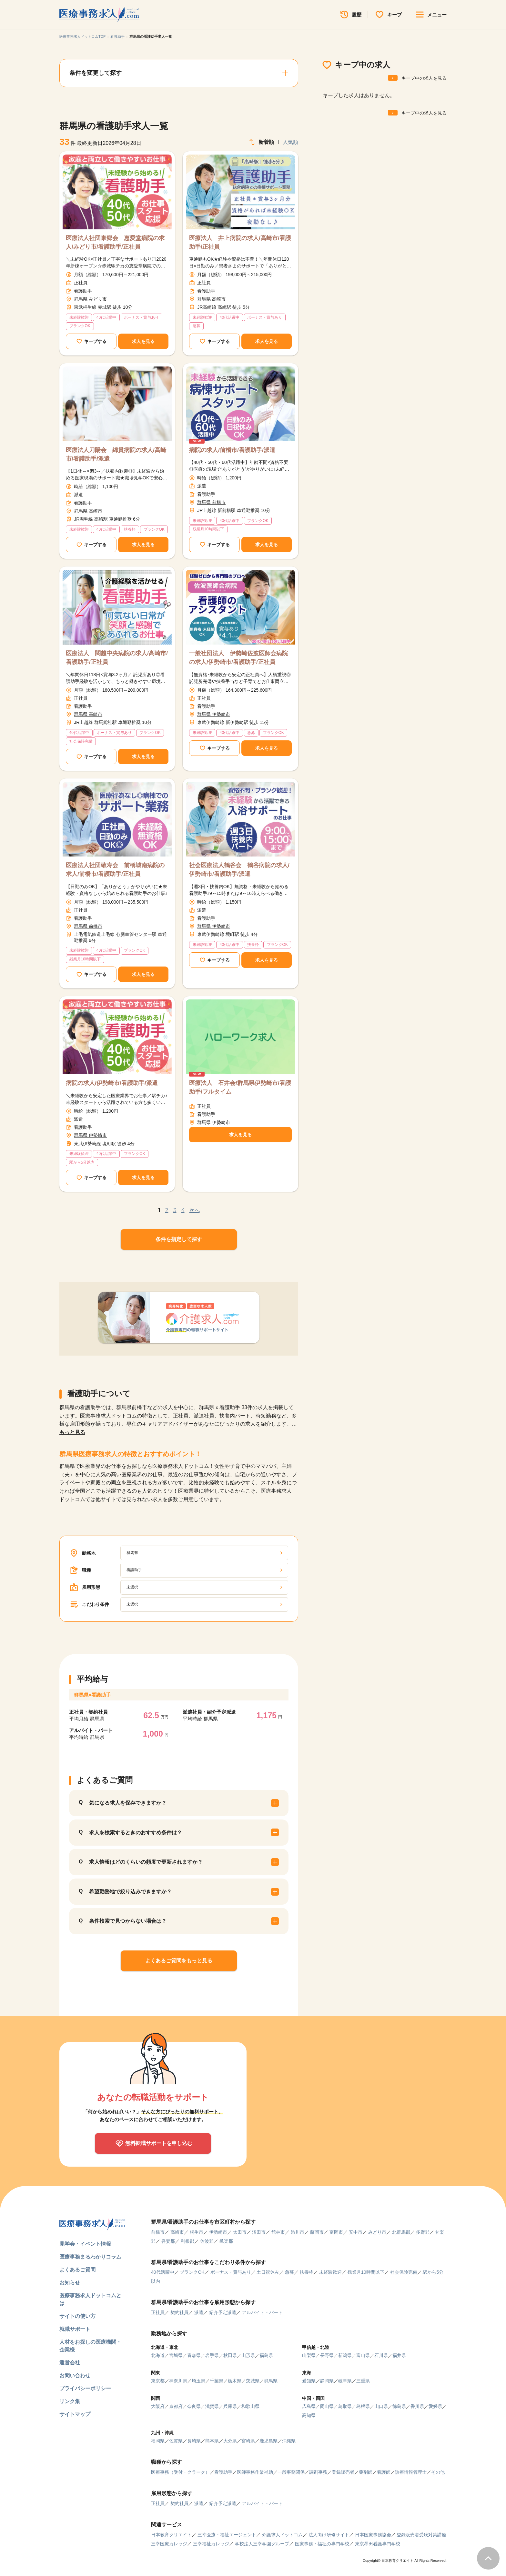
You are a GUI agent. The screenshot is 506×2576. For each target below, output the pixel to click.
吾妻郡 (168, 2241)
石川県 (381, 2355)
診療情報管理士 (411, 2472)
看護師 (383, 2472)
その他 (438, 2472)
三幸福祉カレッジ (211, 2543)
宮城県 (176, 2355)
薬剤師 (365, 2472)
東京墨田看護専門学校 (377, 2543)
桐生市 (196, 2232)
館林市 (278, 2232)
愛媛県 (435, 2406)
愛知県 (309, 2380)
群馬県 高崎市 (211, 299)
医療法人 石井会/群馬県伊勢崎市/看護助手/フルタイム (240, 1087)
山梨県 (309, 2355)
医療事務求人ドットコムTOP (82, 36)
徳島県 (399, 2406)
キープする (95, 341)
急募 (289, 2272)
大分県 (230, 2440)
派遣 (198, 2312)
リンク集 (69, 2401)
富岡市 (336, 2232)
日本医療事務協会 (373, 2534)
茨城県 (252, 2380)
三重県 (363, 2380)
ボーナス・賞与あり (230, 2272)
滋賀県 (212, 2406)
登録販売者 (343, 2472)
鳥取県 (345, 2406)
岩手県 (212, 2355)
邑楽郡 (226, 2241)
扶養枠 (306, 2272)
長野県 (327, 2355)
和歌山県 (250, 2406)
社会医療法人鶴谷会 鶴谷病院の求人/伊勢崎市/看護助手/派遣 (239, 869)
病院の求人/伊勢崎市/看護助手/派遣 (112, 1083)
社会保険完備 (403, 2272)
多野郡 (423, 2232)
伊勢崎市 (218, 2232)
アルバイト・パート (262, 2312)
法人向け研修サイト (329, 2534)
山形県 (248, 2355)
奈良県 (194, 2406)
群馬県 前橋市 (211, 502)
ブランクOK (192, 2272)
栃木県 (234, 2380)
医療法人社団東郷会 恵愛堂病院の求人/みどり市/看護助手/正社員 (115, 242)
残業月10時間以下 (366, 2272)
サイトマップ (74, 2414)
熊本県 (212, 2440)
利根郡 (187, 2241)
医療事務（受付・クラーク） (180, 2472)
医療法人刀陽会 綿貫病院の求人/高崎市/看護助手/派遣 (116, 454)
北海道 (158, 2355)
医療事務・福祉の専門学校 (322, 2543)
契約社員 (179, 2312)
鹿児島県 (268, 2440)
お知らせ (69, 2282)
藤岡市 (317, 2232)
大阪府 (158, 2406)
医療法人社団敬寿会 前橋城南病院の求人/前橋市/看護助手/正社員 (115, 869)
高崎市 (177, 2232)
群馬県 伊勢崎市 (213, 714)
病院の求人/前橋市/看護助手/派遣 (232, 450)
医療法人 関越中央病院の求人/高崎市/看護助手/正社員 (117, 657)
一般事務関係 (291, 2472)
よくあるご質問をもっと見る (178, 1960)
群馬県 (271, 2380)
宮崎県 (248, 2440)
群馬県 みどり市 (90, 299)
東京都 (158, 2380)
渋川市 (297, 2232)
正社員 (158, 2312)
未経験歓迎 (330, 2272)
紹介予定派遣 (222, 2312)
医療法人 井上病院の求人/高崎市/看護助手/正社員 (240, 242)
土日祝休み (268, 2272)
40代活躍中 (162, 2272)
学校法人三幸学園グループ (262, 2543)
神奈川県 (178, 2380)
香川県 (417, 2406)
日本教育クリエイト (171, 2534)
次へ (194, 1210)
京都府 (176, 2406)
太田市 (240, 2232)
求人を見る (143, 341)
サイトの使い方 (77, 2316)
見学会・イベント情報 (85, 2244)
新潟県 (345, 2355)
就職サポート (74, 2329)
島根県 (363, 2406)
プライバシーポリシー (85, 2388)
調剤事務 (318, 2472)
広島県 (309, 2406)
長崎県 (194, 2440)
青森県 (194, 2355)
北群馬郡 (401, 2232)
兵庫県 (230, 2406)
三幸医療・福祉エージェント (226, 2534)
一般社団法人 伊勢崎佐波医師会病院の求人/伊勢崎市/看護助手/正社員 (238, 657)
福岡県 (158, 2440)
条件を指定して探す (179, 1239)
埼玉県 (198, 2380)
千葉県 (216, 2380)
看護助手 (117, 36)
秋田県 (230, 2355)
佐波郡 (207, 2241)
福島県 (266, 2355)
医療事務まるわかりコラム (90, 2257)
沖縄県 (289, 2440)
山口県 (381, 2406)
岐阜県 (345, 2380)
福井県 (399, 2355)
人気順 (290, 142)
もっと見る (72, 1432)
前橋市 (158, 2232)
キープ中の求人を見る (424, 78)
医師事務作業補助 (255, 2472)
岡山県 (327, 2406)
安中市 (355, 2232)
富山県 (363, 2355)
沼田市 (259, 2232)
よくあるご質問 (77, 2269)
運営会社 (69, 2362)
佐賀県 (176, 2440)
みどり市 (377, 2232)
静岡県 (327, 2380)
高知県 (309, 2415)
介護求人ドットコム (282, 2534)
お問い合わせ (74, 2375)
